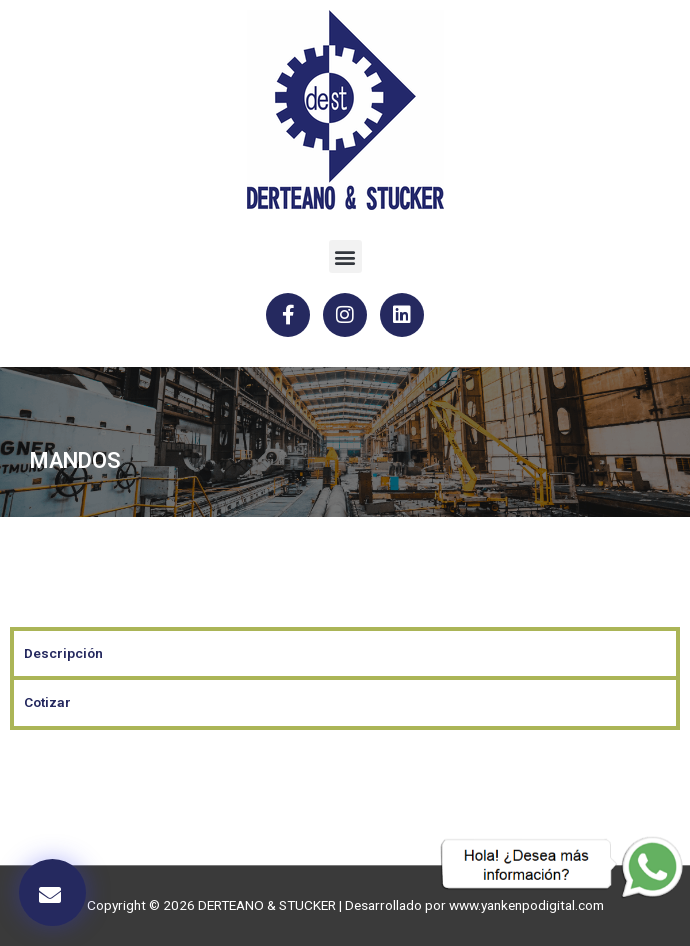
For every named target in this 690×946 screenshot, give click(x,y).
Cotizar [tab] (47, 702)
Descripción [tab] (63, 653)
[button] (345, 256)
